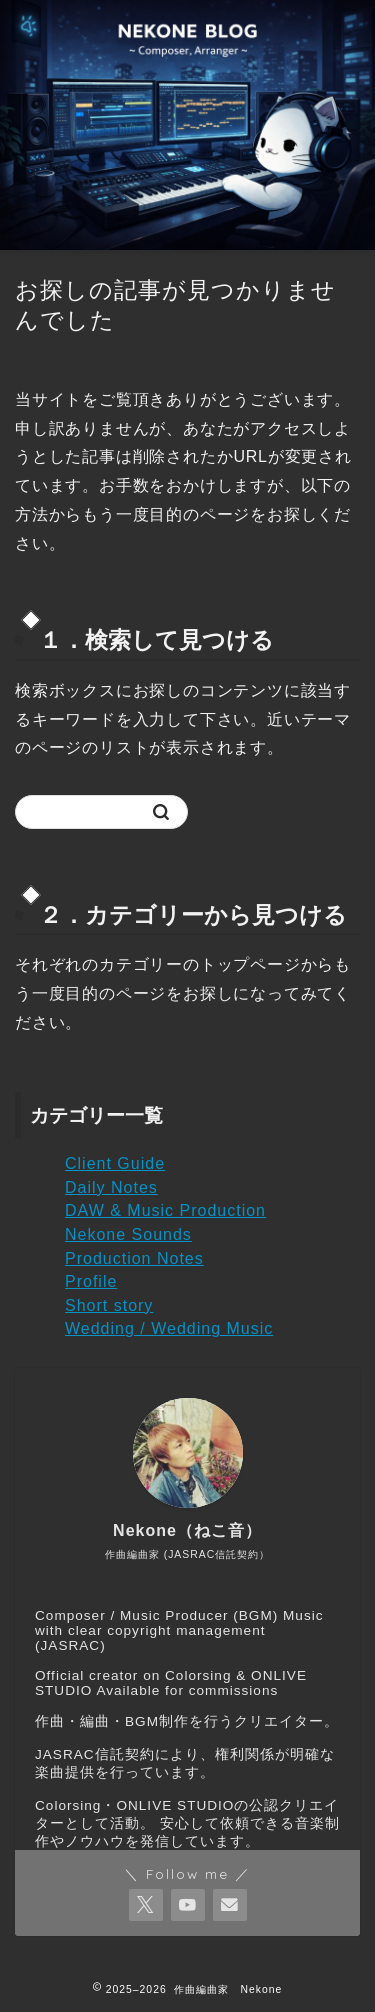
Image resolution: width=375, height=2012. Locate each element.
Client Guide (115, 1163)
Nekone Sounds (128, 1234)
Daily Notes (111, 1187)
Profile (91, 1281)
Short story (109, 1305)
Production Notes (134, 1258)
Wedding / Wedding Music (169, 1328)
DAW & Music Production (165, 1210)
